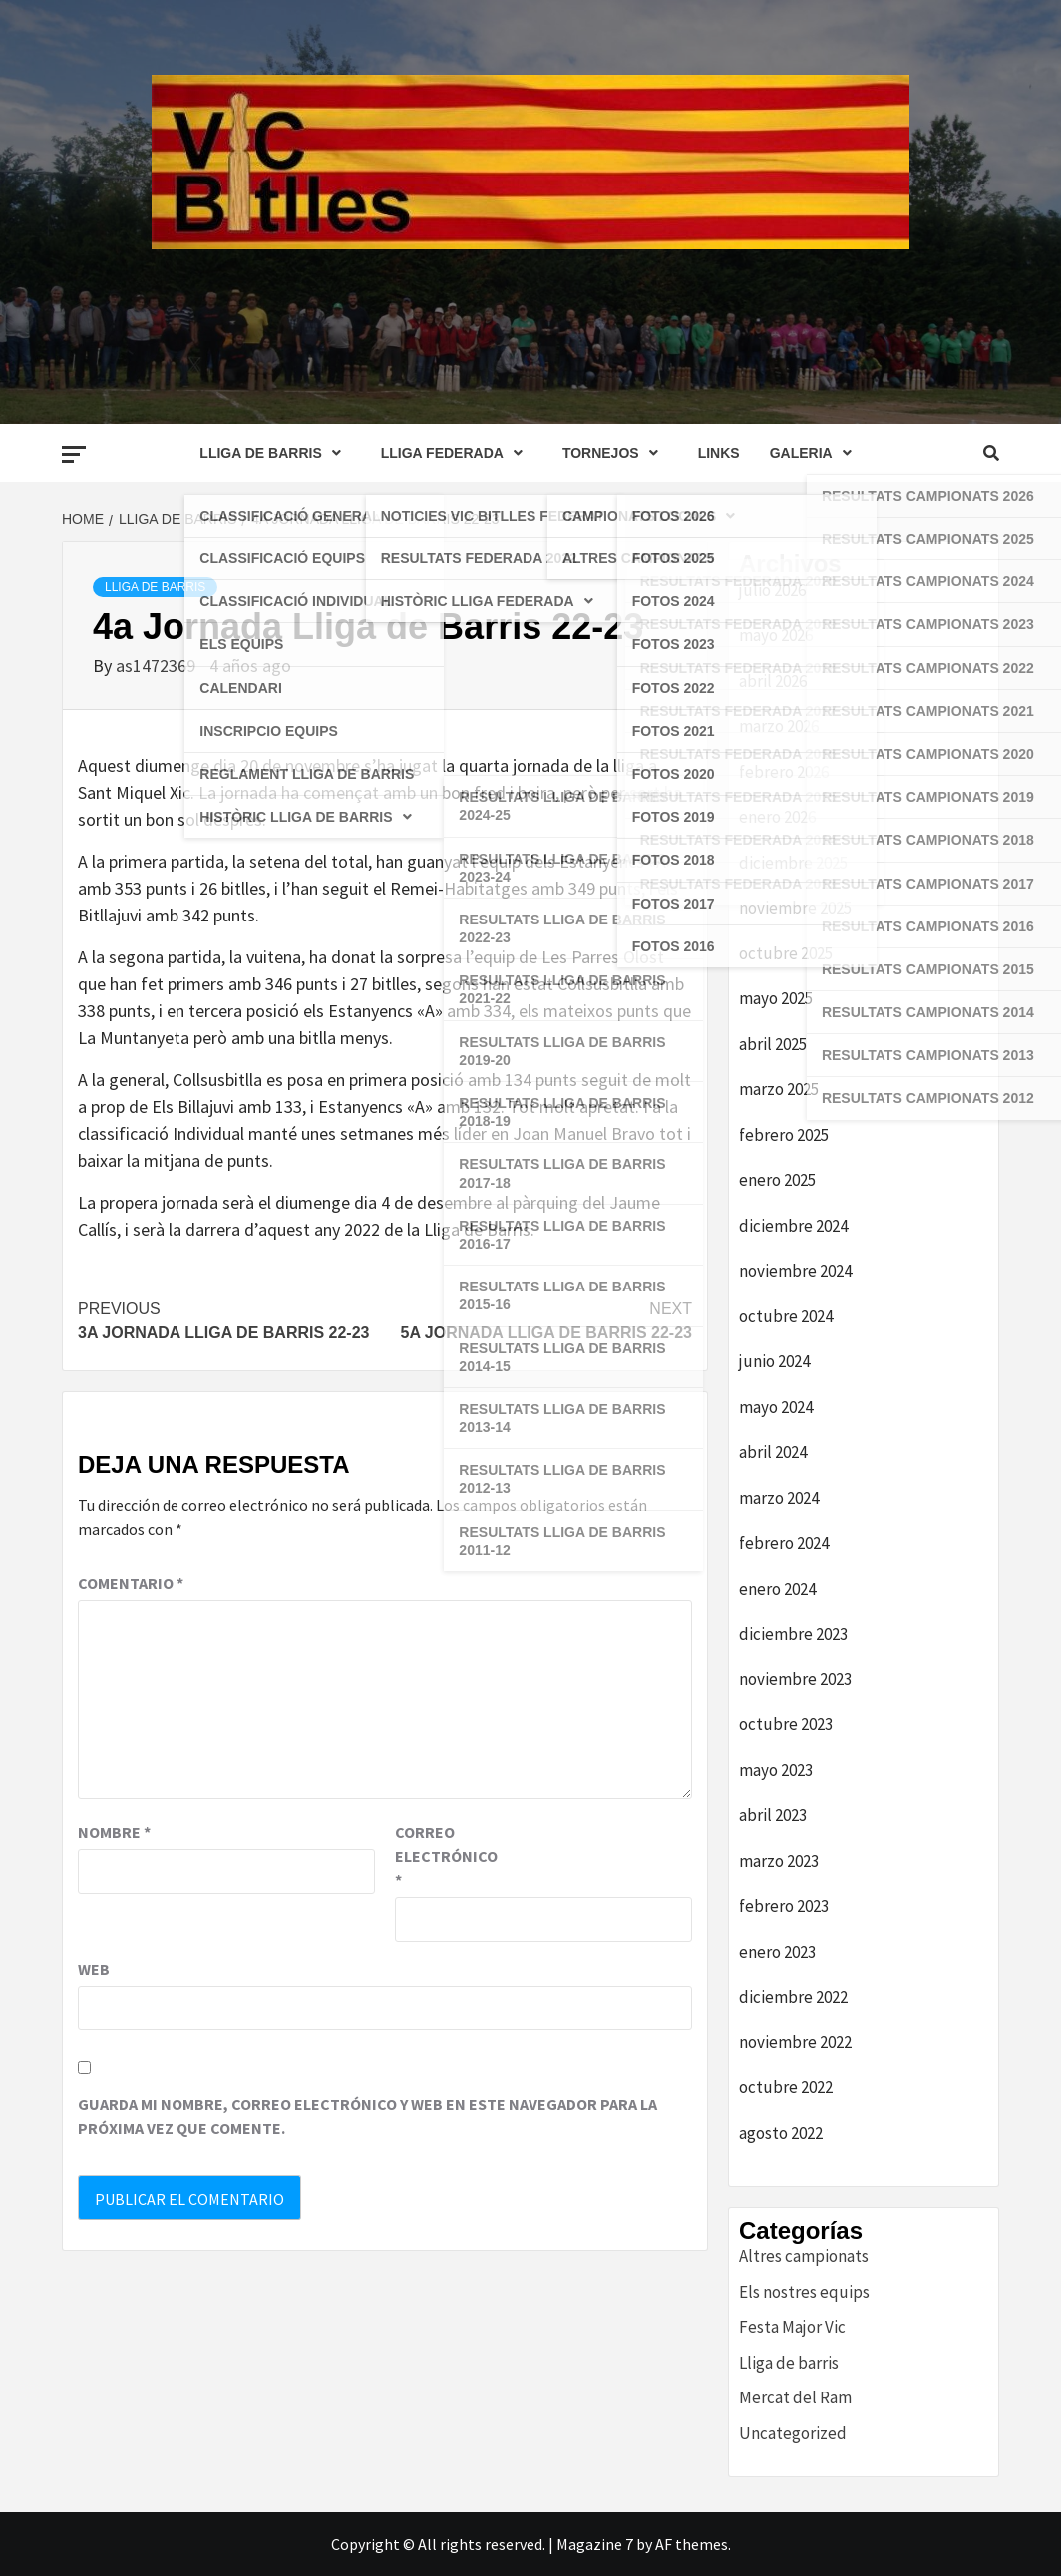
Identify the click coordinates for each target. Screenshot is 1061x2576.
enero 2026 (777, 817)
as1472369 (157, 665)
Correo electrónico (445, 1856)
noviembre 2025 (795, 908)
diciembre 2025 (793, 863)
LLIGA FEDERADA (456, 453)
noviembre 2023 (795, 1679)
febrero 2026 (784, 772)
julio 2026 (772, 590)
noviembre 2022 (795, 2042)
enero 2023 (777, 1952)
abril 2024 (773, 1452)
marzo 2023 (779, 1861)
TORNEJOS (615, 453)
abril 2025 (773, 1044)
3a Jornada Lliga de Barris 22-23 (231, 1319)
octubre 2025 (786, 953)
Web (94, 1969)
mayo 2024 (776, 1407)
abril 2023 (773, 1815)
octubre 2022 (786, 2087)
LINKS (719, 453)
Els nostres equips (804, 2292)
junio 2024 (774, 1361)
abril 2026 (773, 681)
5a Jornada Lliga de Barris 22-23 (538, 1319)
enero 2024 (777, 1589)
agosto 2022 (781, 2133)
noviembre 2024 (795, 1271)
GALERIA (816, 453)
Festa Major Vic (792, 2327)
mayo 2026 (776, 635)
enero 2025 (777, 1180)
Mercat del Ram (795, 2397)
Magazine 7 (594, 2544)
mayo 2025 (776, 998)
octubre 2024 (786, 1316)
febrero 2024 (784, 1543)
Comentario (130, 1583)
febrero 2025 (784, 1135)
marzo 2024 (779, 1498)
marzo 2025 (779, 1089)
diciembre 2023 (793, 1634)
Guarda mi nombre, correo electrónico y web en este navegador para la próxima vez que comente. (367, 2116)
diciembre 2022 (793, 1997)
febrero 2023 (784, 1906)
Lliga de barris (155, 587)
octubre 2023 (786, 1724)
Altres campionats (804, 2256)
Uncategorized (793, 2433)
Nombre (114, 1832)
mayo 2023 (776, 1770)
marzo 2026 (779, 726)
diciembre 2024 (793, 1226)
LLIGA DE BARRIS (274, 453)
